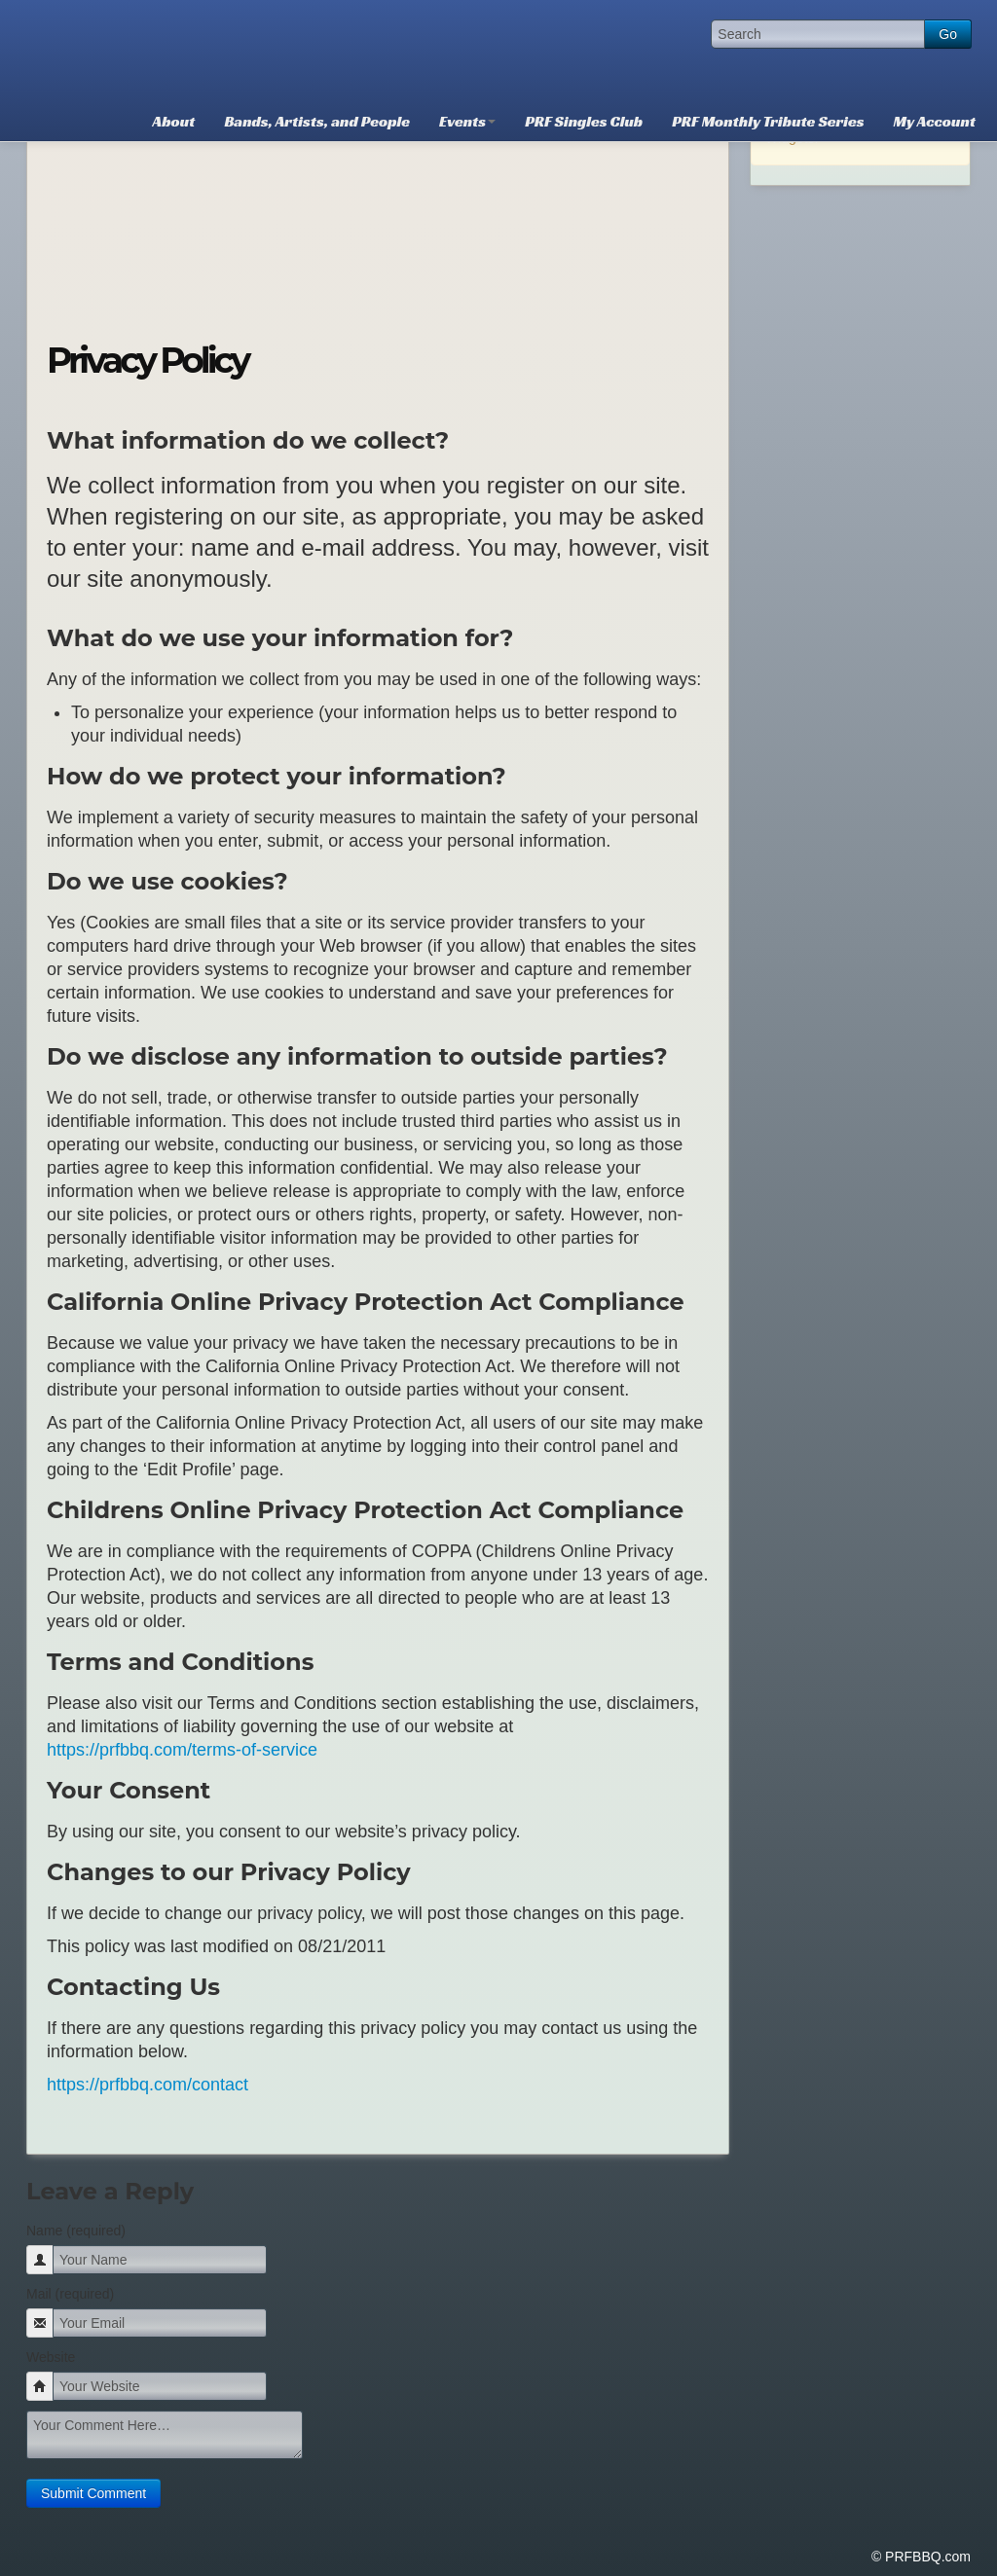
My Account (935, 121)
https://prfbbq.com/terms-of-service (182, 1750)
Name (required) (76, 2230)
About (174, 121)
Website (50, 2357)
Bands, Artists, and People (317, 121)
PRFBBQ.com (172, 48)
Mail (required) (70, 2294)
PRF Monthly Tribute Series (768, 121)
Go (948, 34)
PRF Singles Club (584, 121)
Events (467, 121)
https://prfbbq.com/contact (147, 2084)
